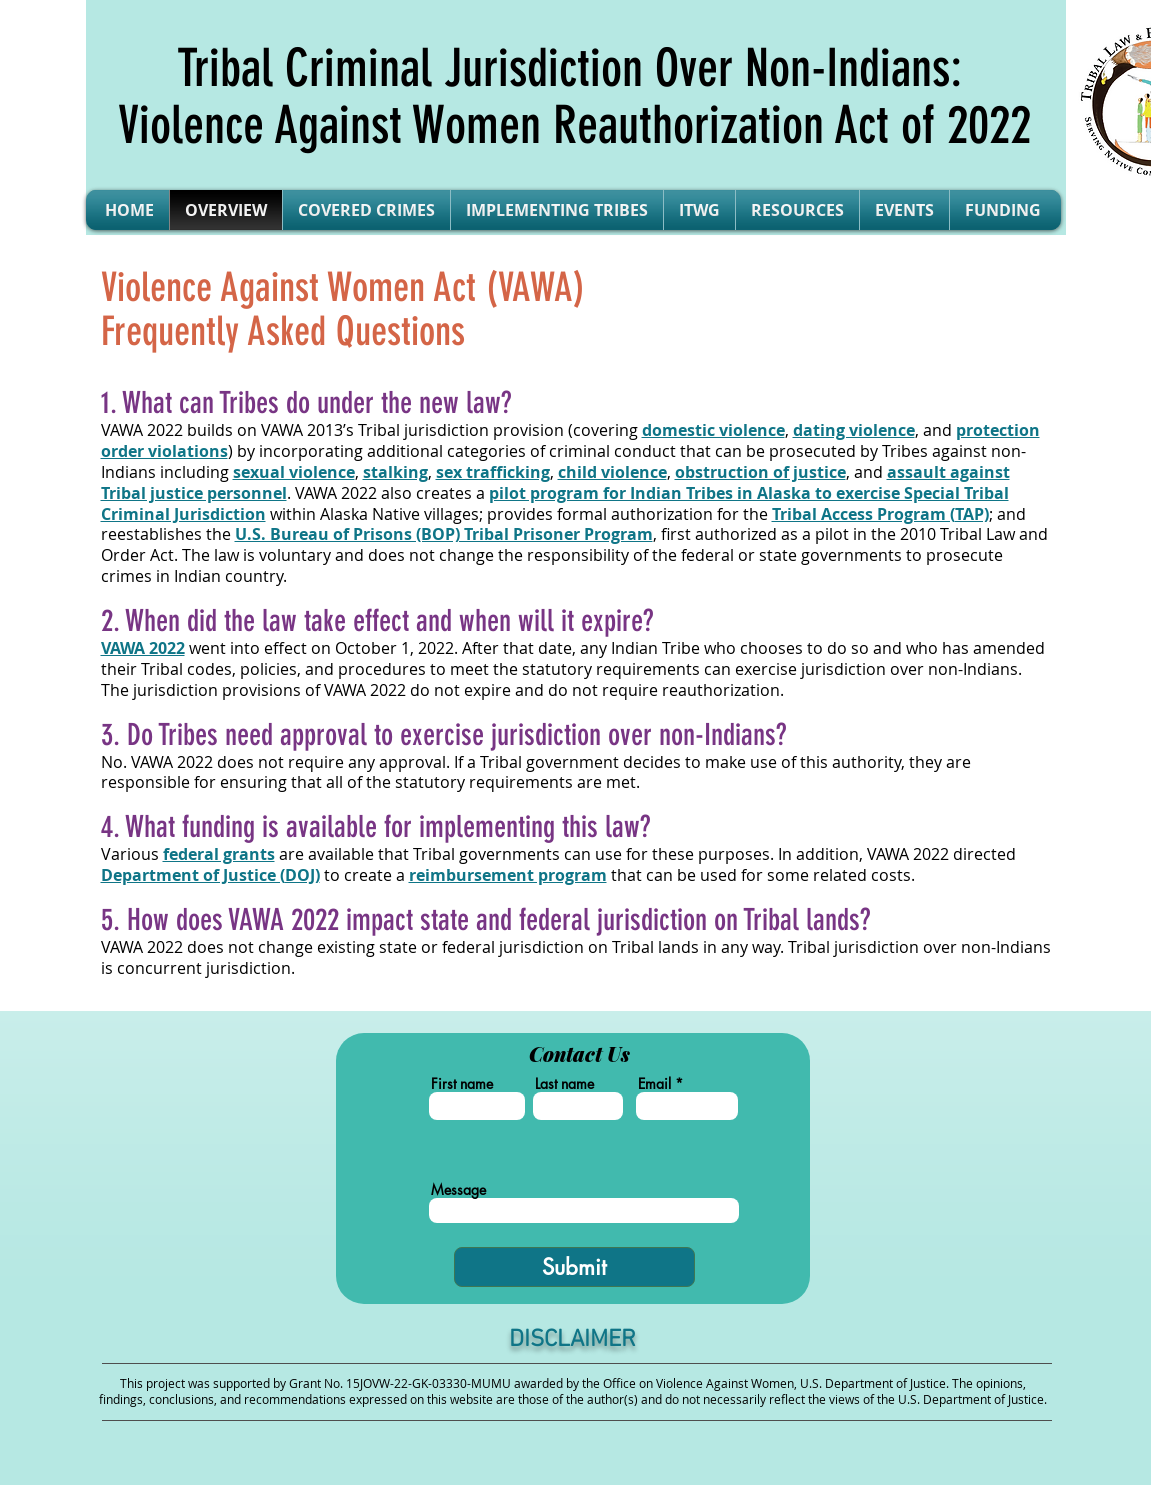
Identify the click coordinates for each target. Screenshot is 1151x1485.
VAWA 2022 (143, 648)
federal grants (219, 854)
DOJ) (210, 875)
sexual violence (294, 472)
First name (462, 1084)
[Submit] (574, 1267)
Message (458, 1190)
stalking (395, 472)
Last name (564, 1084)
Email (654, 1084)
